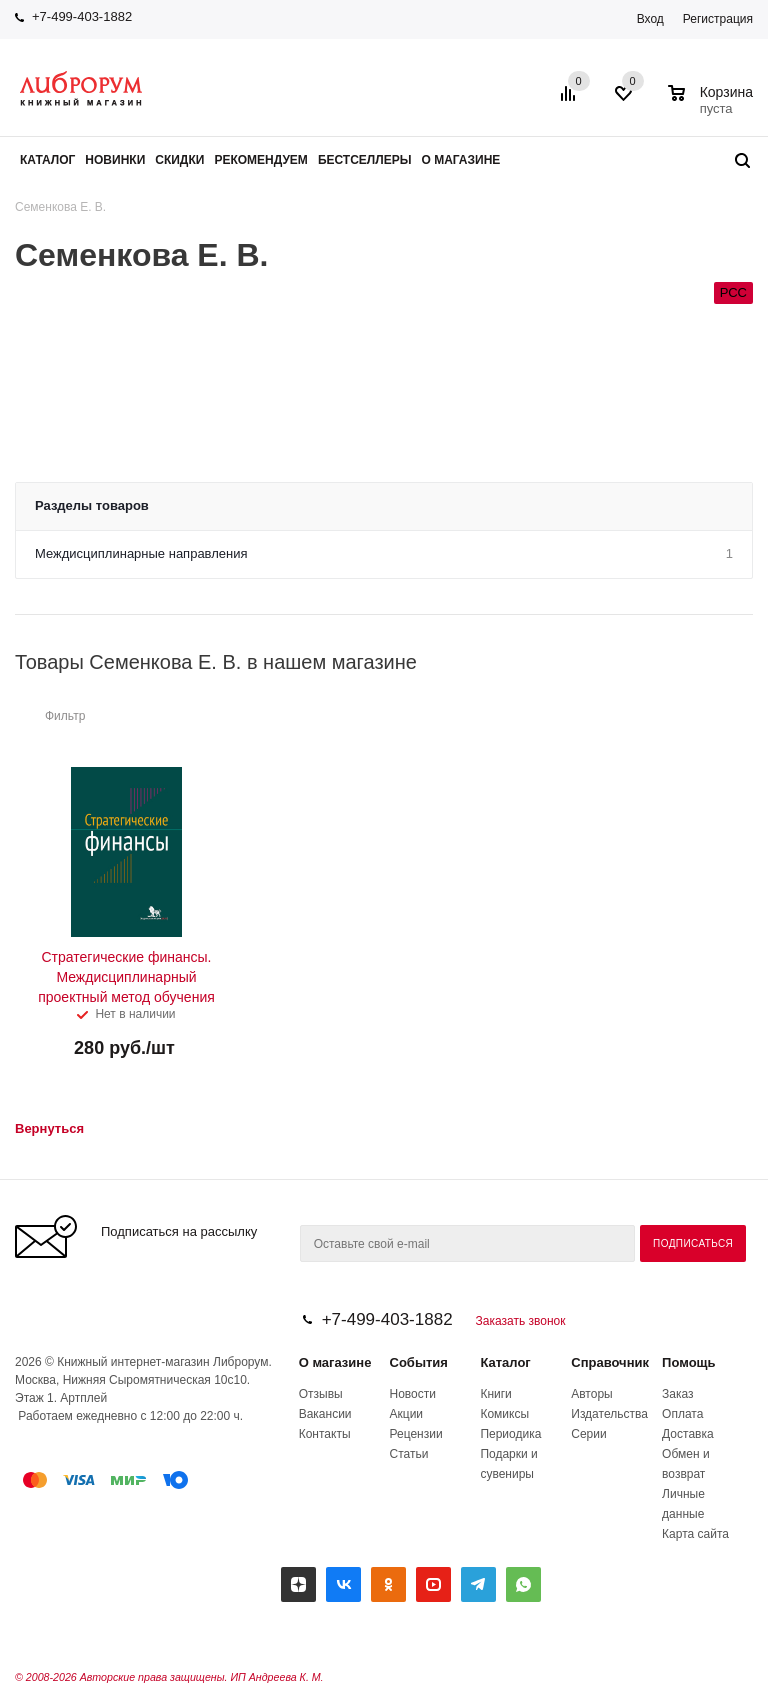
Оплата (682, 1414)
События (419, 1362)
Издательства (609, 1414)
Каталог (505, 1362)
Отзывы (321, 1394)
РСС (733, 292)
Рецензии (416, 1434)
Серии (588, 1434)
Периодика (510, 1434)
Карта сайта (695, 1534)
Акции (407, 1414)
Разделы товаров (92, 505)
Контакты (325, 1434)
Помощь (688, 1362)
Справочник (610, 1362)
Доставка (688, 1434)
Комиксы (504, 1414)
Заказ (677, 1394)
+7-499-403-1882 (82, 16)
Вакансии (325, 1414)
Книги (495, 1394)
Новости (413, 1394)
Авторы (591, 1394)
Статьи (409, 1454)
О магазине (335, 1362)
